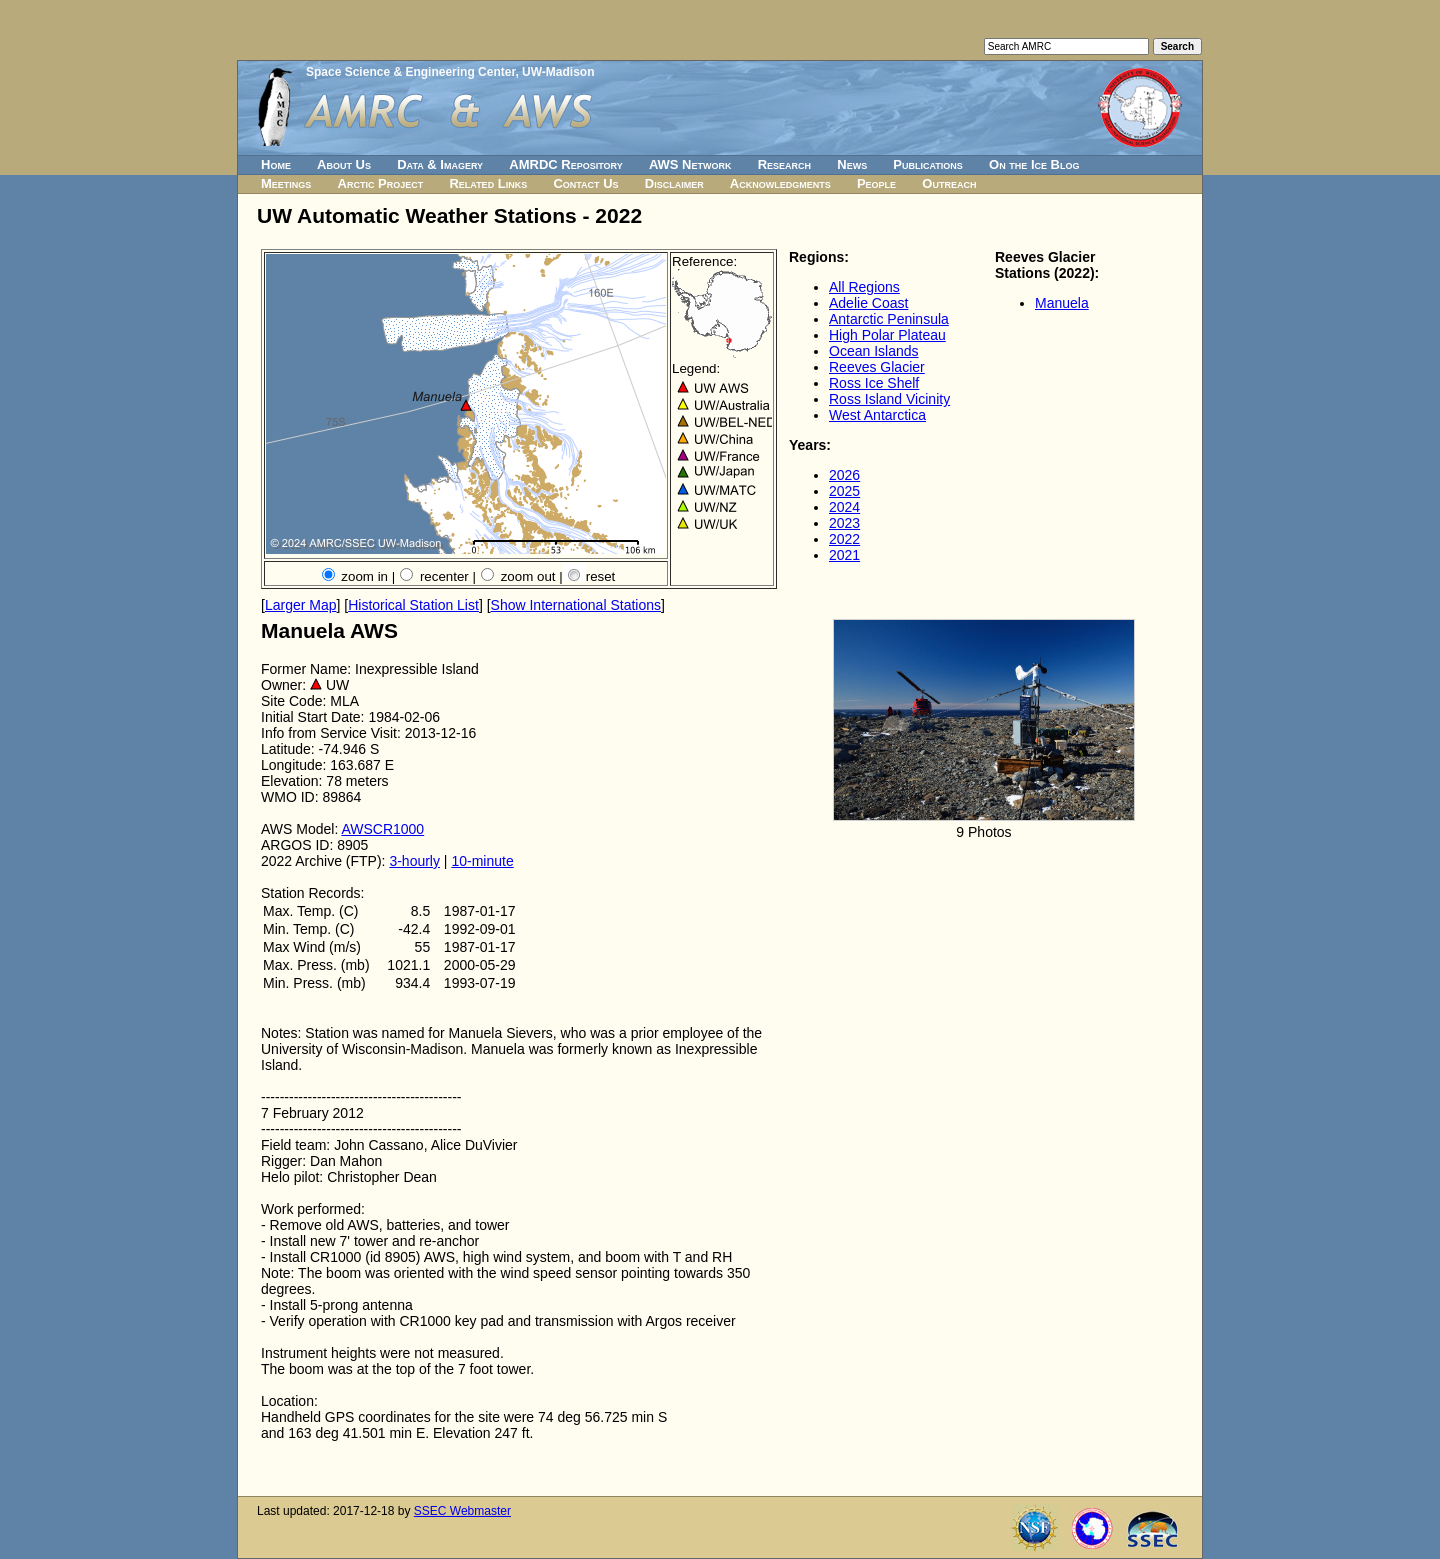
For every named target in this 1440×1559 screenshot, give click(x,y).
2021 (844, 555)
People (876, 183)
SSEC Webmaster (462, 1511)
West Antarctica (877, 415)
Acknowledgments (780, 183)
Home (276, 164)
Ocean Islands (874, 351)
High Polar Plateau (887, 335)
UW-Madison (558, 72)
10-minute (482, 861)
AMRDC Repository (565, 164)
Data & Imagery (440, 164)
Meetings (286, 183)
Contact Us (585, 183)
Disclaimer (674, 183)
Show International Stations (576, 605)
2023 (844, 523)
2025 (844, 491)
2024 (844, 507)
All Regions (864, 287)
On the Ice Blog (1034, 164)
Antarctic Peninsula (889, 319)
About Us (344, 164)
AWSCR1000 (382, 829)
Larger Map (301, 605)
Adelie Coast (868, 303)
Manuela (1062, 303)
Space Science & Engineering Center (410, 72)
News (852, 164)
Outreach (949, 183)
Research (784, 164)
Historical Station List (413, 605)
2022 (844, 539)
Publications (928, 164)
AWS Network (690, 164)
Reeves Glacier (877, 367)
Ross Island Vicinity (889, 399)
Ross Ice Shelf (874, 383)
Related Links (488, 183)
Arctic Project (381, 183)
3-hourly (414, 861)
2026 (844, 475)
